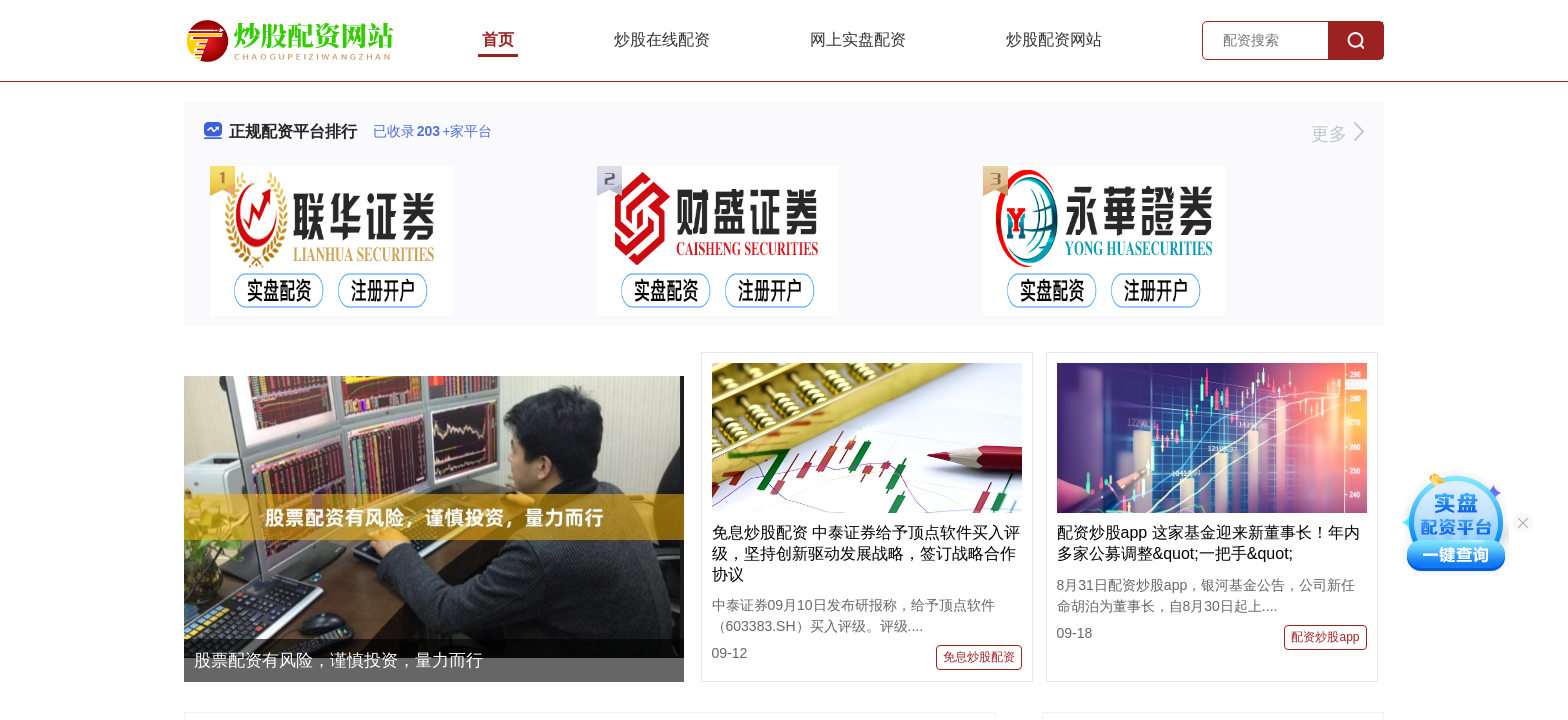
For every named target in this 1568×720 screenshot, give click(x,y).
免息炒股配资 (979, 657)
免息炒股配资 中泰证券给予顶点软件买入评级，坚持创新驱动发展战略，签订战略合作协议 (866, 553)
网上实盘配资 (858, 39)
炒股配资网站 (1054, 39)
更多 (1337, 134)
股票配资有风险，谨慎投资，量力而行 (338, 660)
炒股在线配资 (662, 39)
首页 (498, 39)
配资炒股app (1325, 637)
